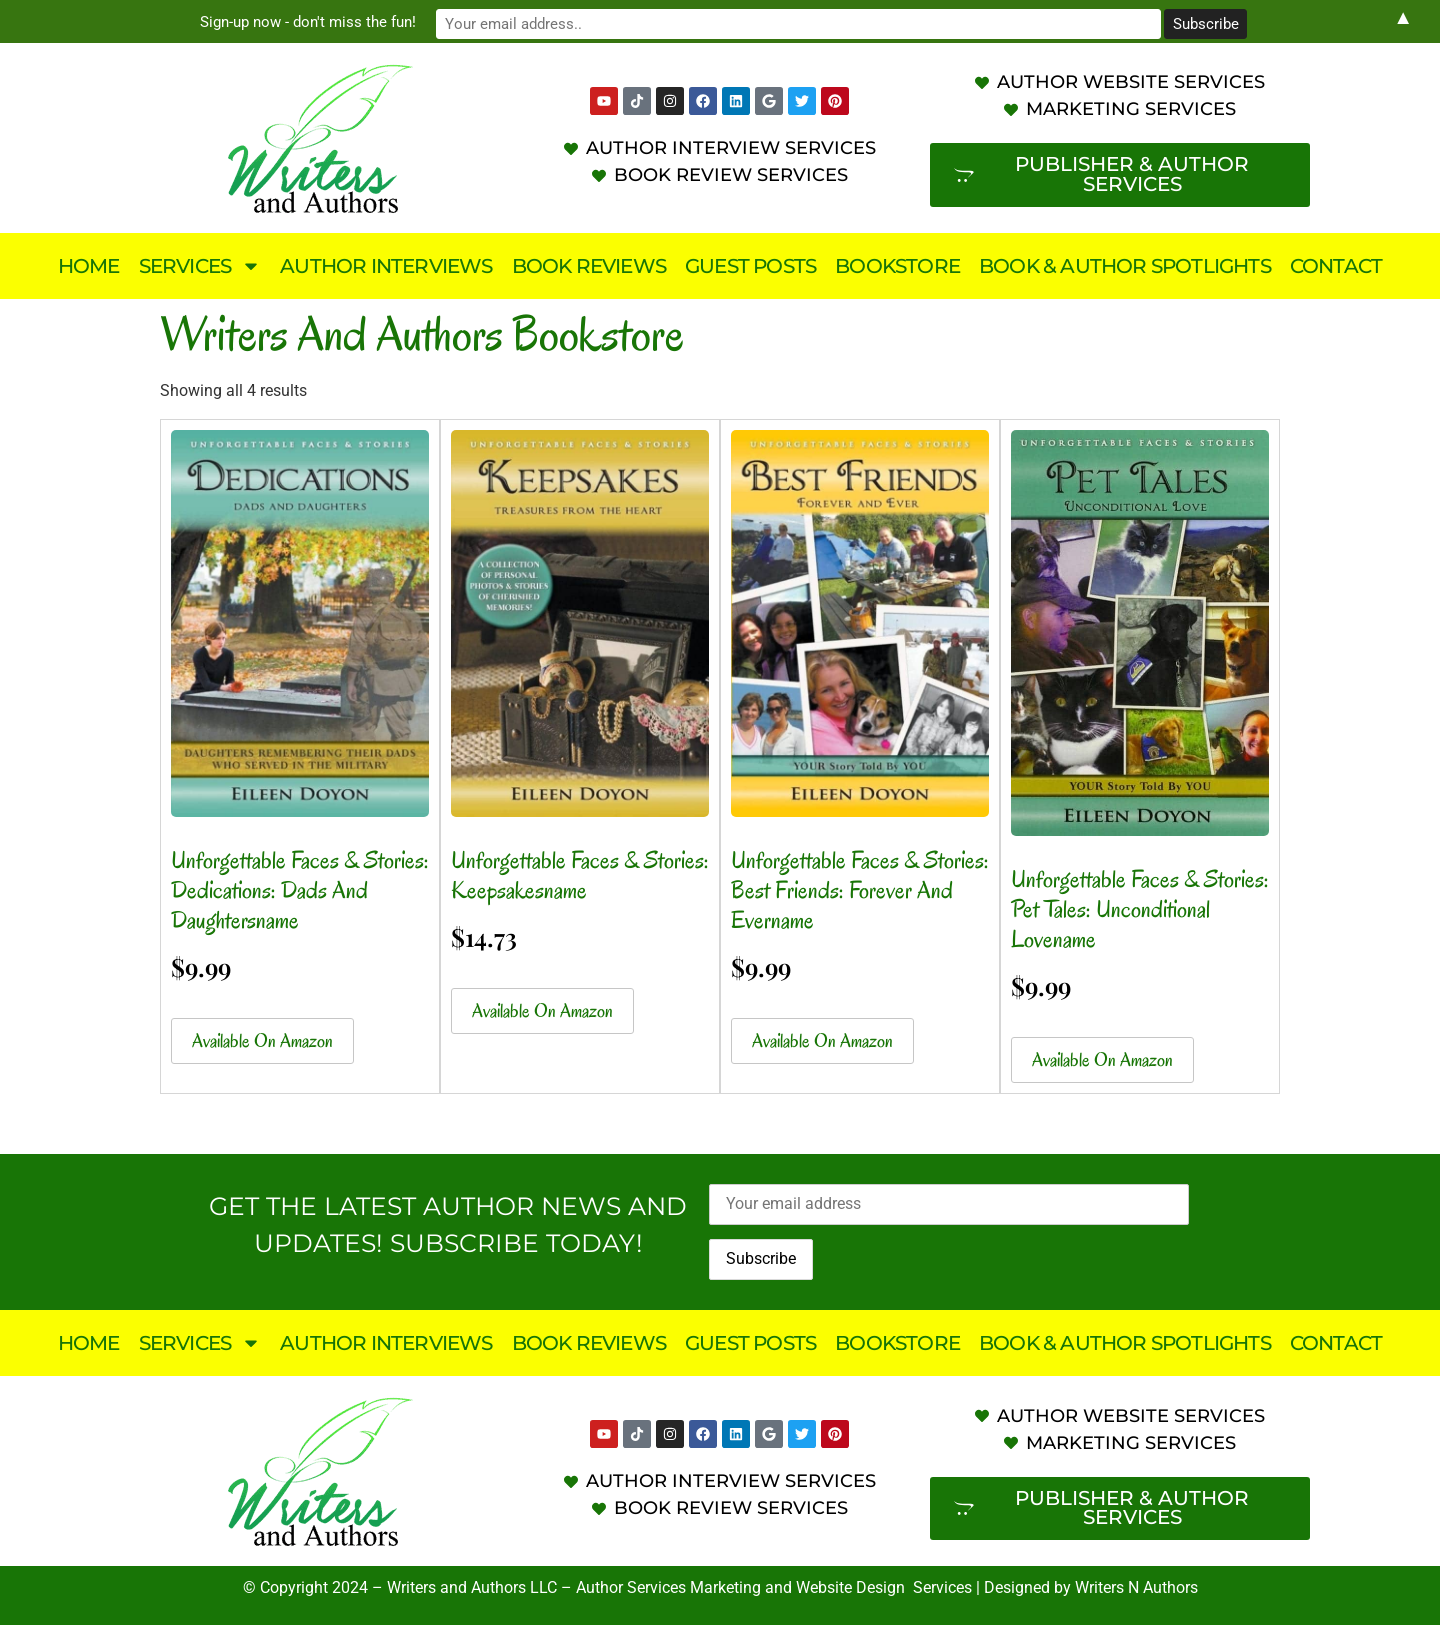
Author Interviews (386, 266)
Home (89, 266)
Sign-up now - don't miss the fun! (550, 21)
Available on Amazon (262, 1041)
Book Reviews (589, 266)
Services (200, 266)
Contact (1336, 266)
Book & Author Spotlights (1125, 266)
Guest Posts (750, 266)
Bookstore (897, 266)
